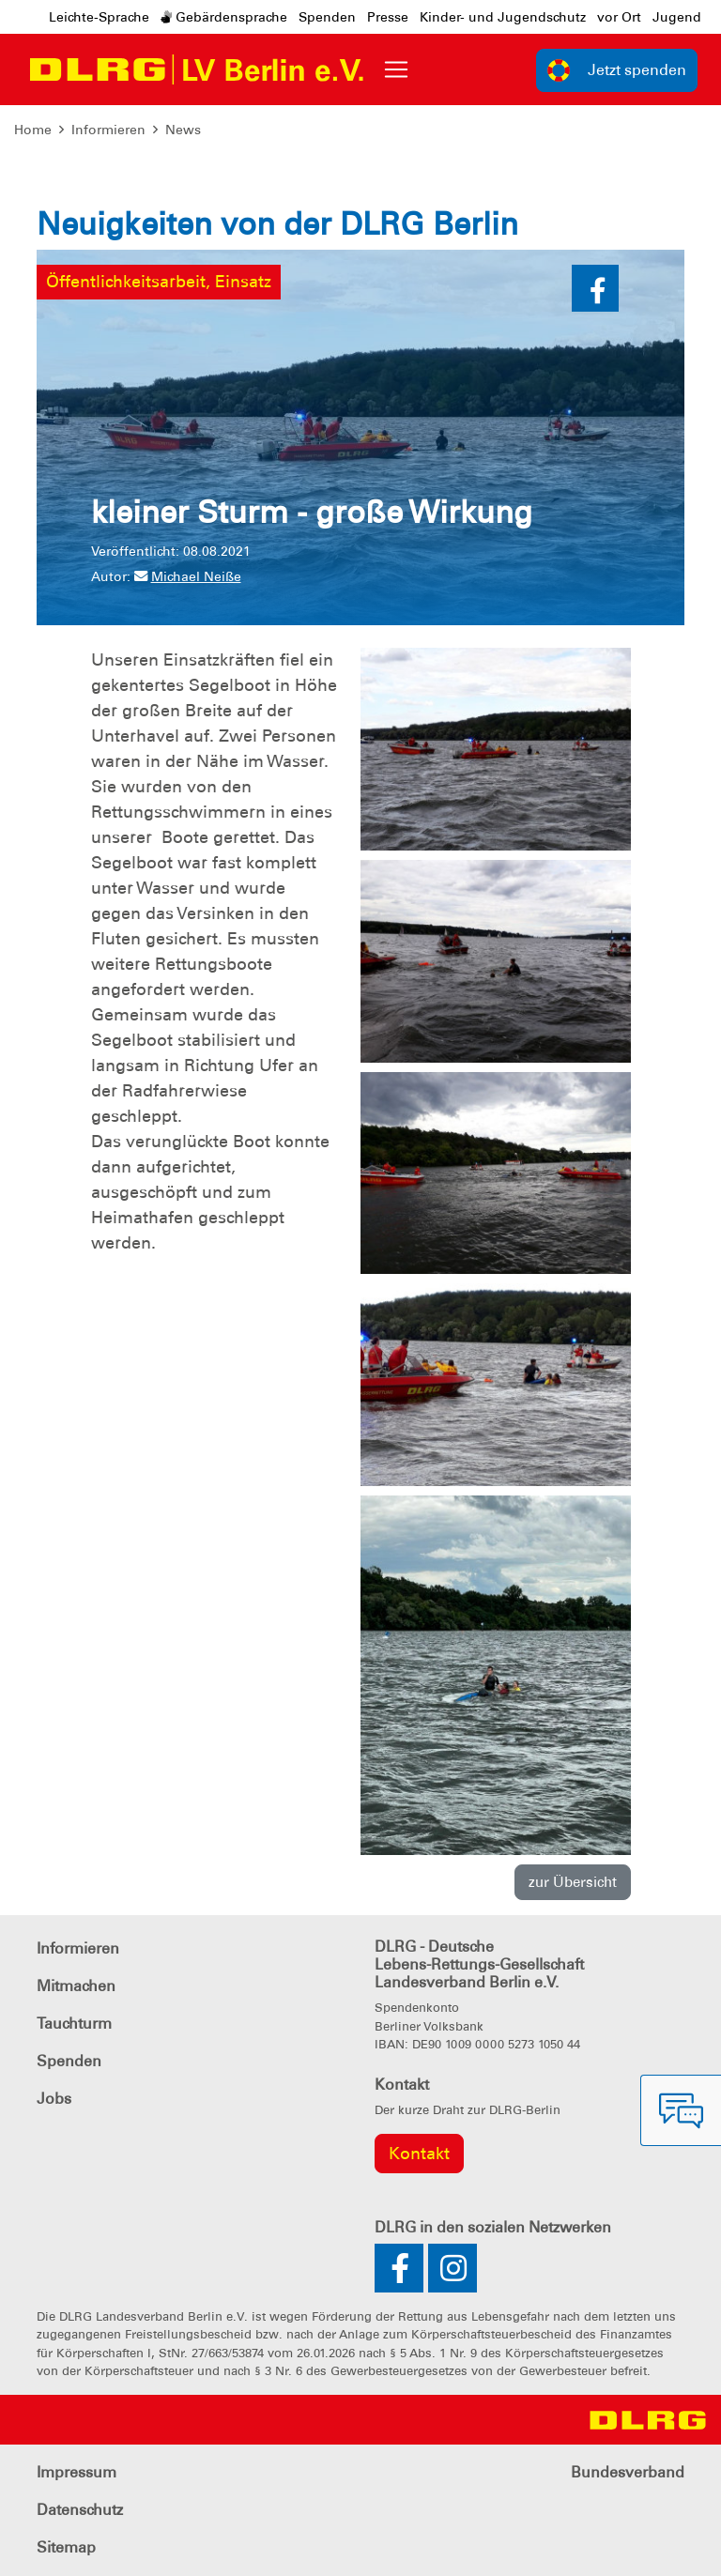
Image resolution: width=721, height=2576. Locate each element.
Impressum (76, 2472)
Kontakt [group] (419, 2153)
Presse (387, 16)
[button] (595, 288)
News (183, 129)
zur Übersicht (573, 1882)
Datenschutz (80, 2510)
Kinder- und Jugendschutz (503, 16)
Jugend (676, 16)
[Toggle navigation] (396, 69)
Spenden (327, 16)
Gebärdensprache (224, 16)
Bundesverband (627, 2472)
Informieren (108, 129)
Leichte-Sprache (99, 16)
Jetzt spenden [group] (616, 70)
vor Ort (619, 16)
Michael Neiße (187, 576)
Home (33, 129)
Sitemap (66, 2547)
